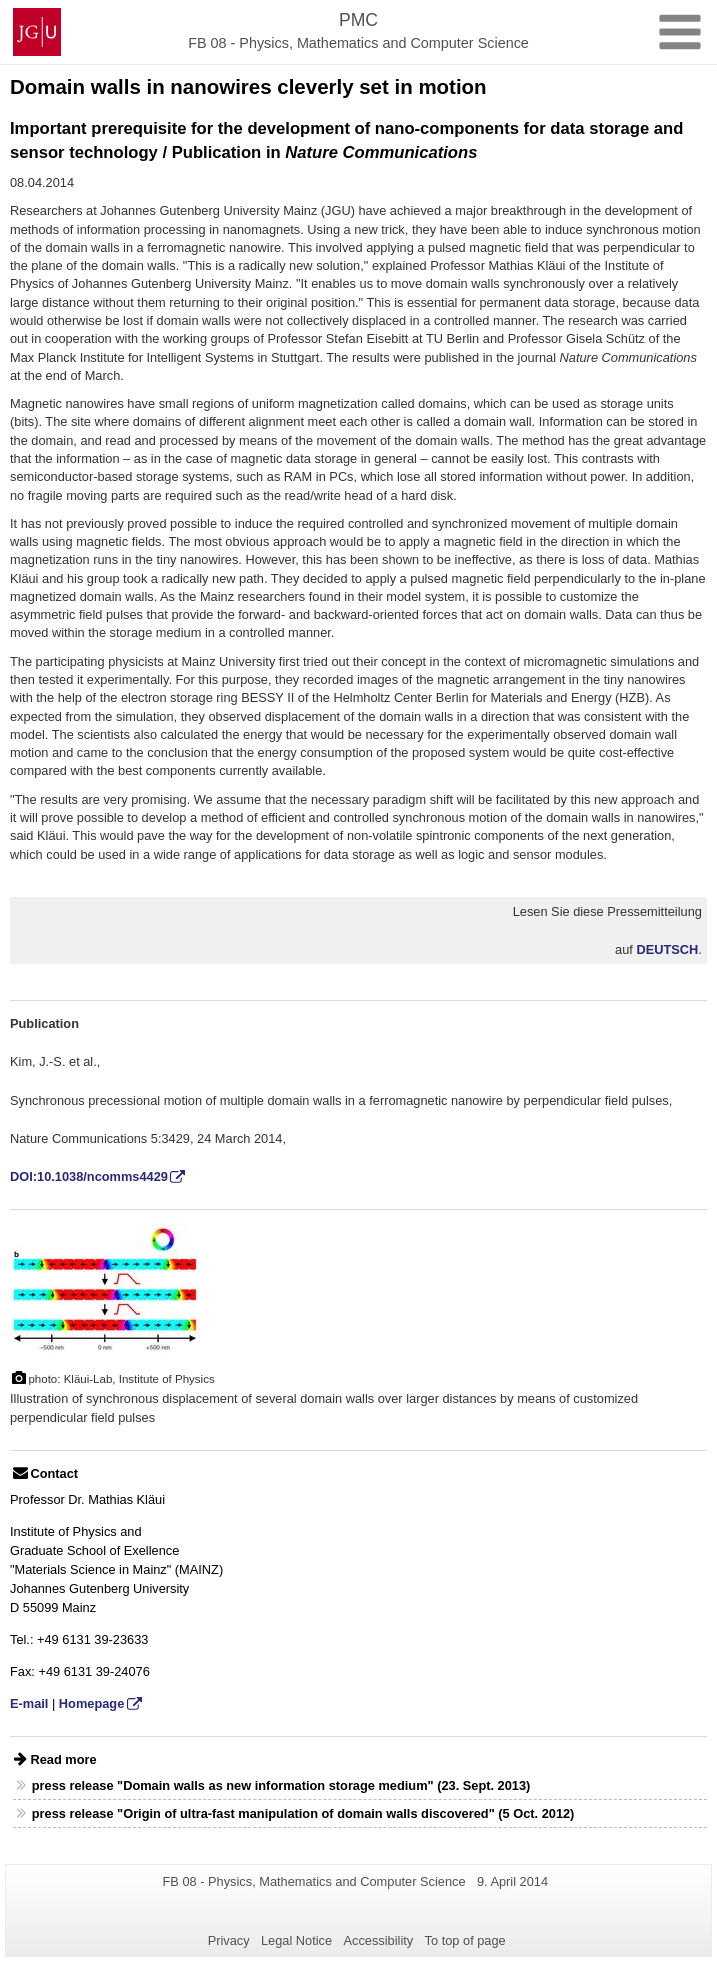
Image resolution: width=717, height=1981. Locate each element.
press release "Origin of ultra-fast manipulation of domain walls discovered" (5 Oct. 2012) (303, 1813)
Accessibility (379, 1940)
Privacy (229, 1940)
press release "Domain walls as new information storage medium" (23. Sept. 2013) (281, 1785)
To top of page (465, 1940)
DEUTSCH (667, 949)
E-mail (29, 1703)
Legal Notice (296, 1940)
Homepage (91, 1703)
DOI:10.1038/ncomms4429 (89, 1176)
